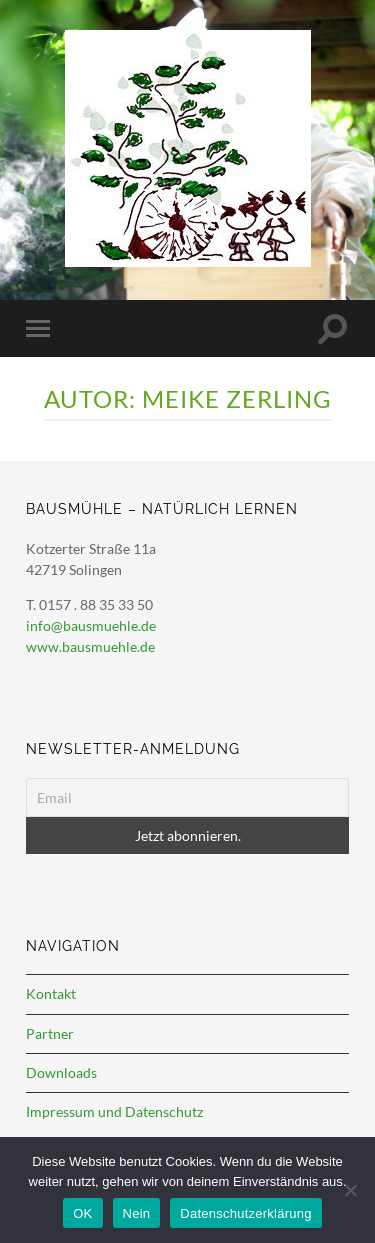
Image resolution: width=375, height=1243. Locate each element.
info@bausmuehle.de (91, 625)
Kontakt (51, 993)
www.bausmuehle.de (90, 646)
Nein (137, 1213)
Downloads (61, 1072)
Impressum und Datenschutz (114, 1111)
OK (82, 1213)
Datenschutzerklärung (245, 1213)
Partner (50, 1033)
